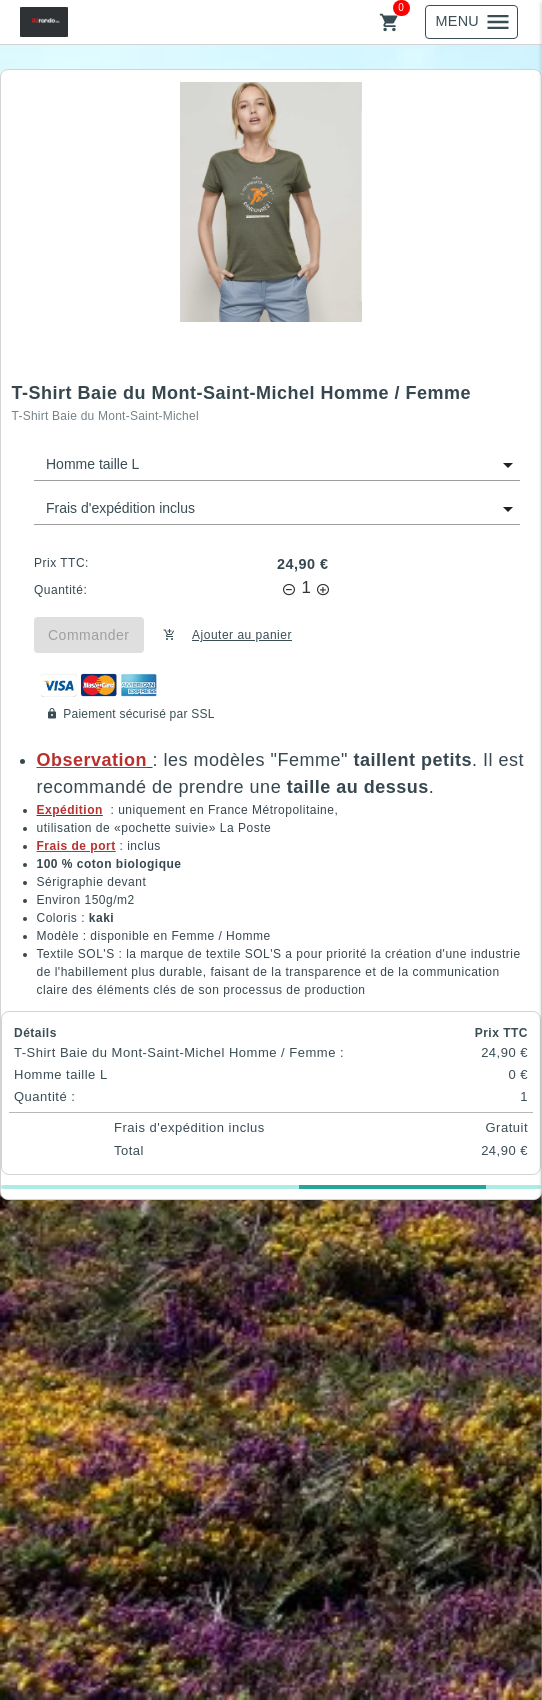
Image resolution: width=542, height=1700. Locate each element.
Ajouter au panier (242, 635)
